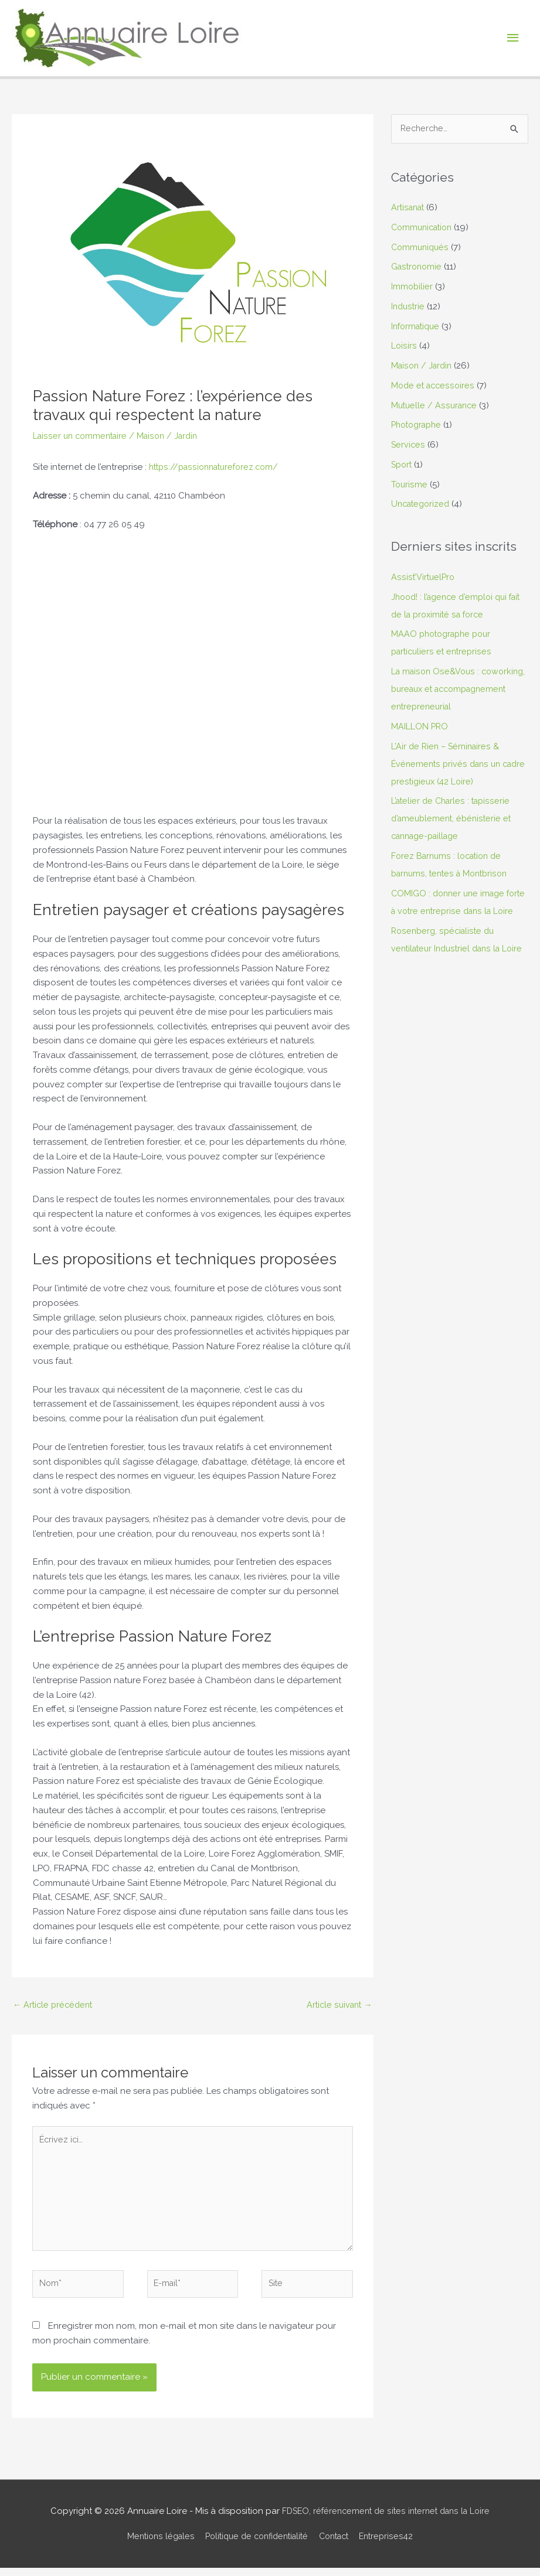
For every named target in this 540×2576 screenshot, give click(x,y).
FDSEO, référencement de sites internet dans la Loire (386, 2518)
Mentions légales (152, 2544)
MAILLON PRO (420, 744)
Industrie (408, 307)
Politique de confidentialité (255, 2544)
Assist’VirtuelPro (423, 577)
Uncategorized (422, 505)
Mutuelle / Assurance (435, 406)
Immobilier (412, 287)
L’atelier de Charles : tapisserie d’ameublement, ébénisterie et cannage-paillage (453, 837)
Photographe (419, 426)
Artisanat (409, 208)
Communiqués (421, 248)
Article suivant (337, 2005)
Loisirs (403, 347)
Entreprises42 (395, 2544)
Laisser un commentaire (82, 436)
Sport (402, 465)
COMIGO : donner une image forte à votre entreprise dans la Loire (455, 929)
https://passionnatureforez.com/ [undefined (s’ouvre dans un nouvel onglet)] (218, 467)
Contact (339, 2544)
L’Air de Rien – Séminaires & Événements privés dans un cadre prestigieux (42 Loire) (448, 782)
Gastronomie (417, 267)
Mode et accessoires (434, 386)
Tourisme (409, 485)
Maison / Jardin (173, 436)
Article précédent (55, 2005)
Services (408, 445)
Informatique (417, 327)
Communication (424, 228)
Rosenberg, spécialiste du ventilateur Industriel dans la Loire (449, 984)
